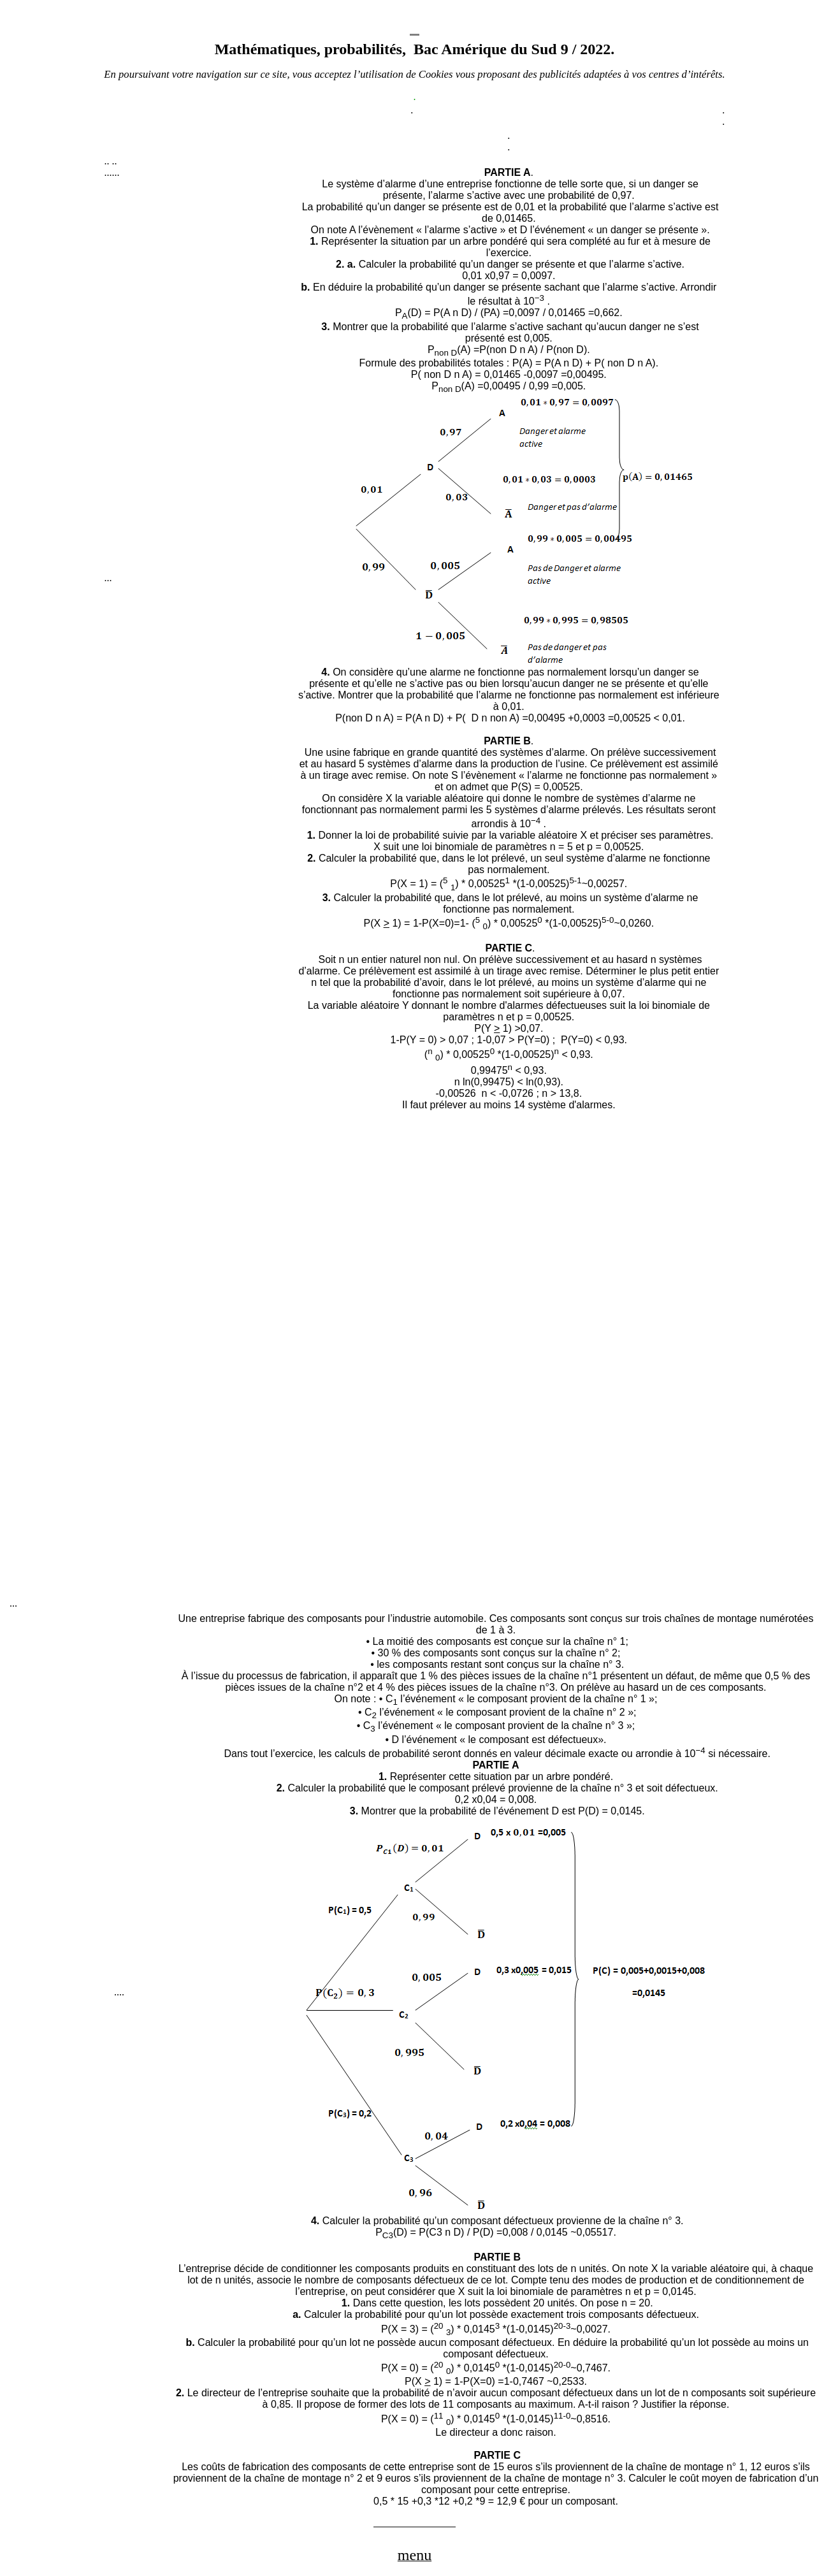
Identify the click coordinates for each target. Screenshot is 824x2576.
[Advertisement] (200, 381)
